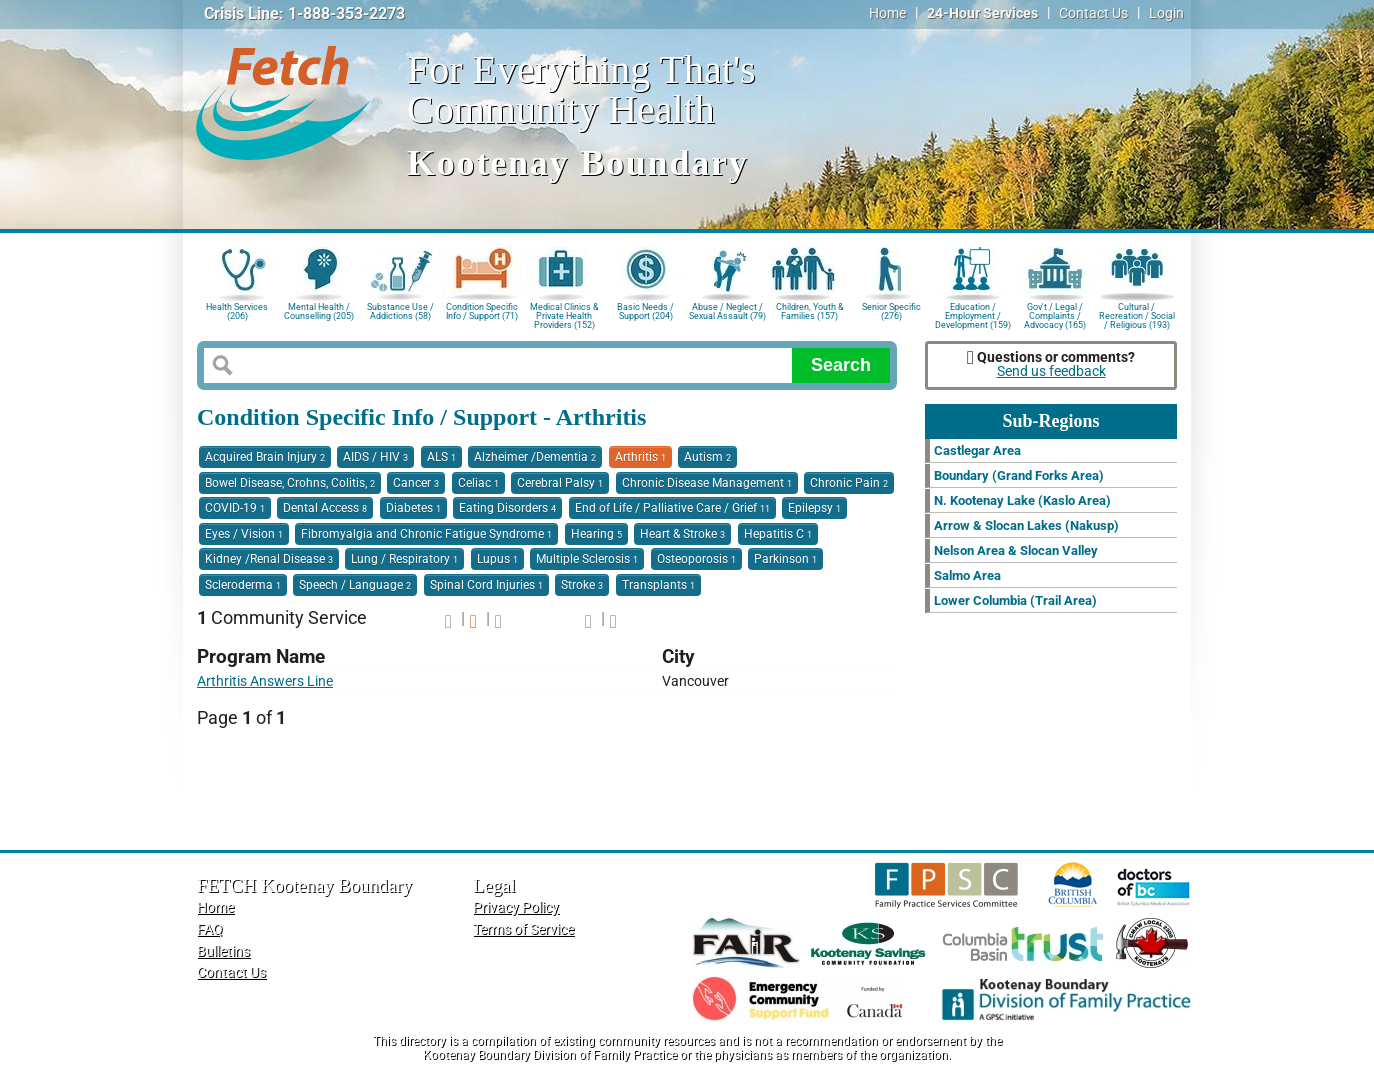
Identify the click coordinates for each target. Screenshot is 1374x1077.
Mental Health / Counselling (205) (319, 311)
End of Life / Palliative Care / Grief (672, 508)
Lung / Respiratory (404, 559)
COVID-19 (235, 508)
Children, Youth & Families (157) (810, 311)
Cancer (416, 483)
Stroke (582, 585)
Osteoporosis (696, 559)
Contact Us (1093, 13)
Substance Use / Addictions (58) (400, 311)
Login (1166, 13)
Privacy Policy (516, 907)
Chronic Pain (849, 483)
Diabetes (413, 508)
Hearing (596, 534)
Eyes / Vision (244, 534)
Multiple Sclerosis (587, 559)
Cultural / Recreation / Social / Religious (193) (1137, 314)
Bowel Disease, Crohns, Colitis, (290, 483)
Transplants (658, 585)
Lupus (497, 559)
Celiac (478, 483)
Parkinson (785, 559)
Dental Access (325, 508)
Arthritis (640, 457)
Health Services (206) (237, 311)
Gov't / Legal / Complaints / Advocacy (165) (1055, 314)
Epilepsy (814, 508)
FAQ (210, 929)
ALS (441, 457)
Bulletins (223, 951)
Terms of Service (523, 929)
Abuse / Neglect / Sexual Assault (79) (727, 311)
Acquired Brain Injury (265, 457)
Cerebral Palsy (560, 483)
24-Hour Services (982, 13)
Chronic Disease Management (707, 483)
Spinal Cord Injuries (486, 585)
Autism (707, 457)
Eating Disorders (507, 508)
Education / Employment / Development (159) (973, 314)
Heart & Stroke (682, 534)
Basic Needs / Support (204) (645, 311)
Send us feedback (1051, 371)
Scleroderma (243, 585)
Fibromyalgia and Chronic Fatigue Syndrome (426, 534)
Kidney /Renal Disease (269, 559)
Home (887, 13)
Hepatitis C (778, 534)
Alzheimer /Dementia (535, 457)
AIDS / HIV (375, 457)
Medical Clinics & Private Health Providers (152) (564, 314)
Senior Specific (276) (891, 311)
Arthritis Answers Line (265, 681)
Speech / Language (355, 585)
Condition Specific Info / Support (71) (482, 311)
